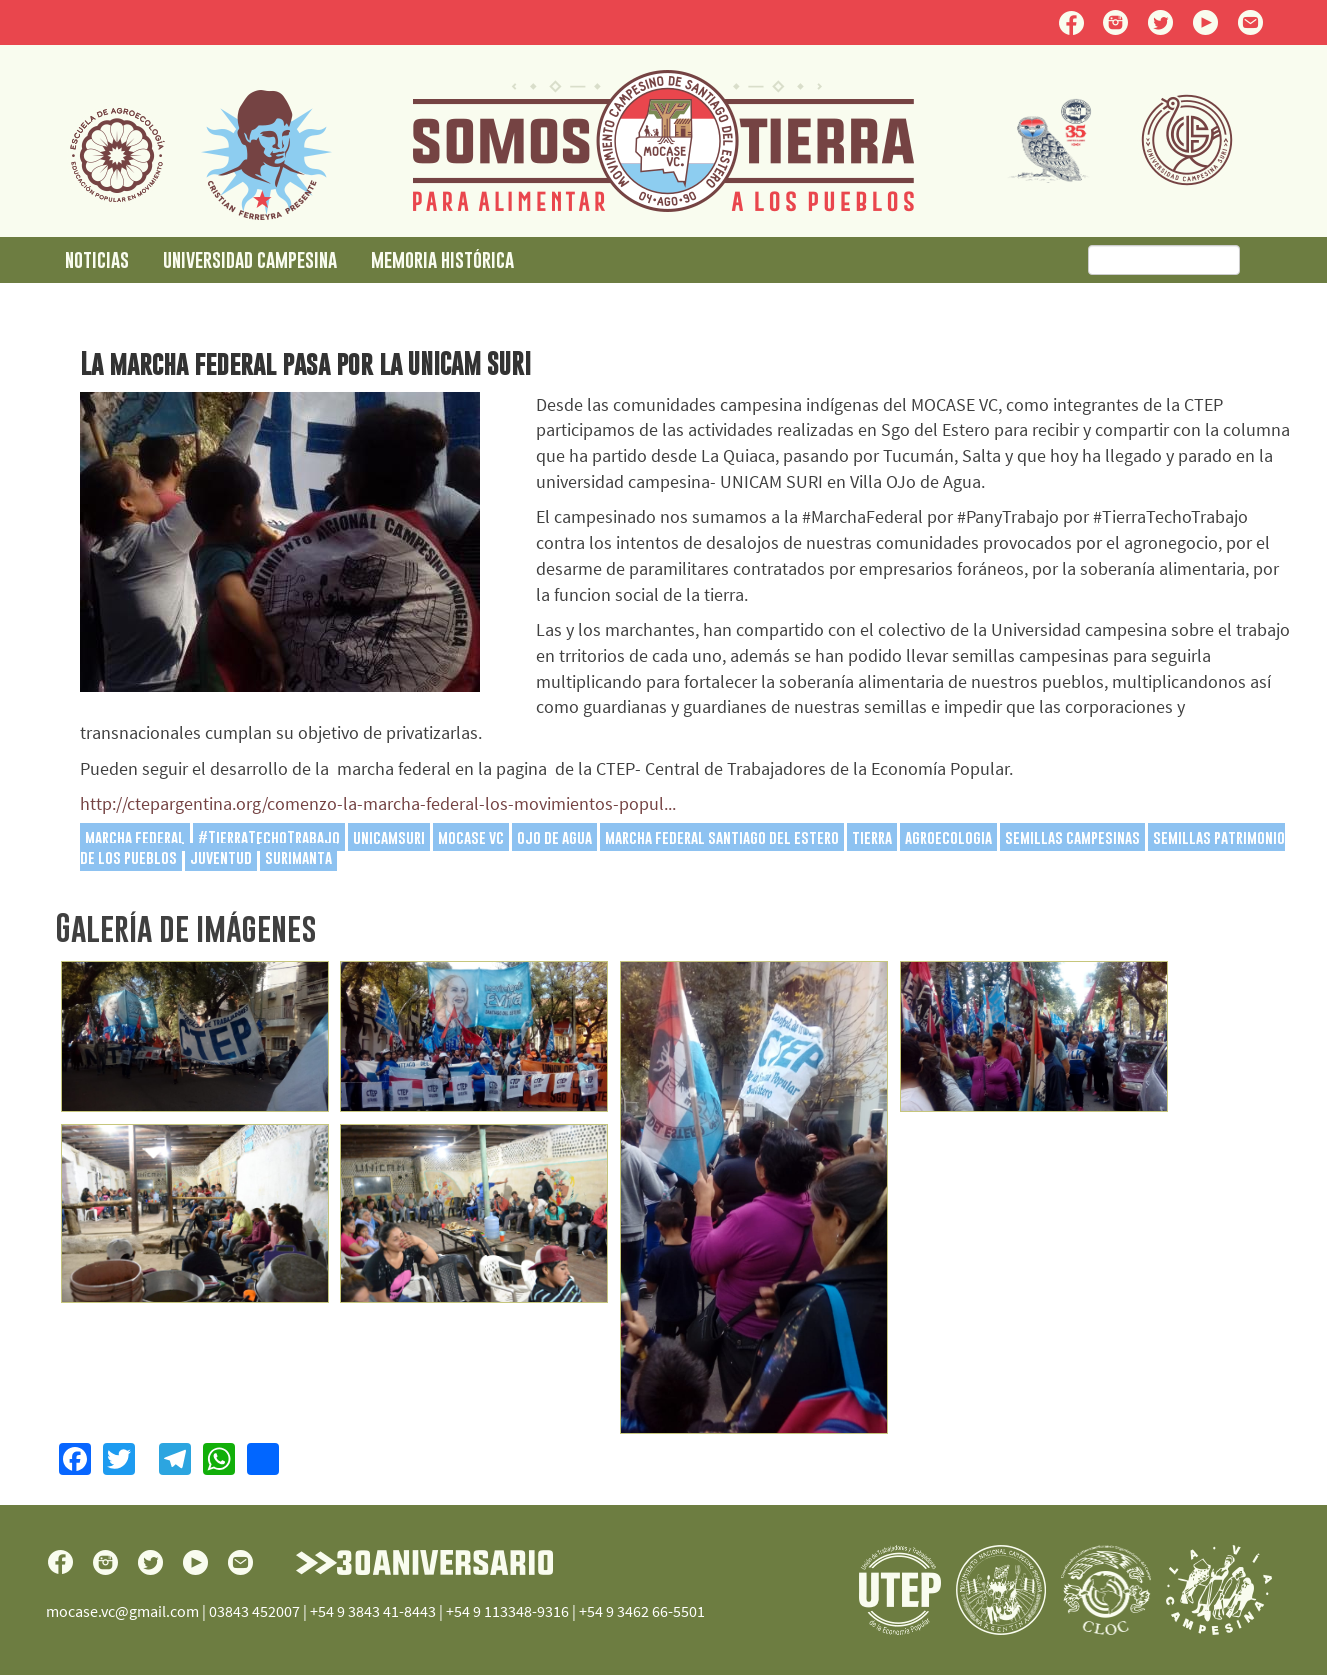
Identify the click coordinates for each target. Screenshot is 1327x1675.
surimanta (298, 857)
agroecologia (948, 837)
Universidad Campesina (250, 259)
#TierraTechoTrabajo (269, 837)
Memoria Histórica (442, 259)
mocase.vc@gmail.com (122, 1611)
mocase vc (471, 837)
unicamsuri (389, 837)
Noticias (97, 259)
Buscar (1266, 261)
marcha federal (135, 837)
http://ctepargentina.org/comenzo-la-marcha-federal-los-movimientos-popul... (378, 803)
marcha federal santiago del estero (722, 837)
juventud (221, 857)
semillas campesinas (1072, 837)
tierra (872, 837)
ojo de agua (554, 837)
